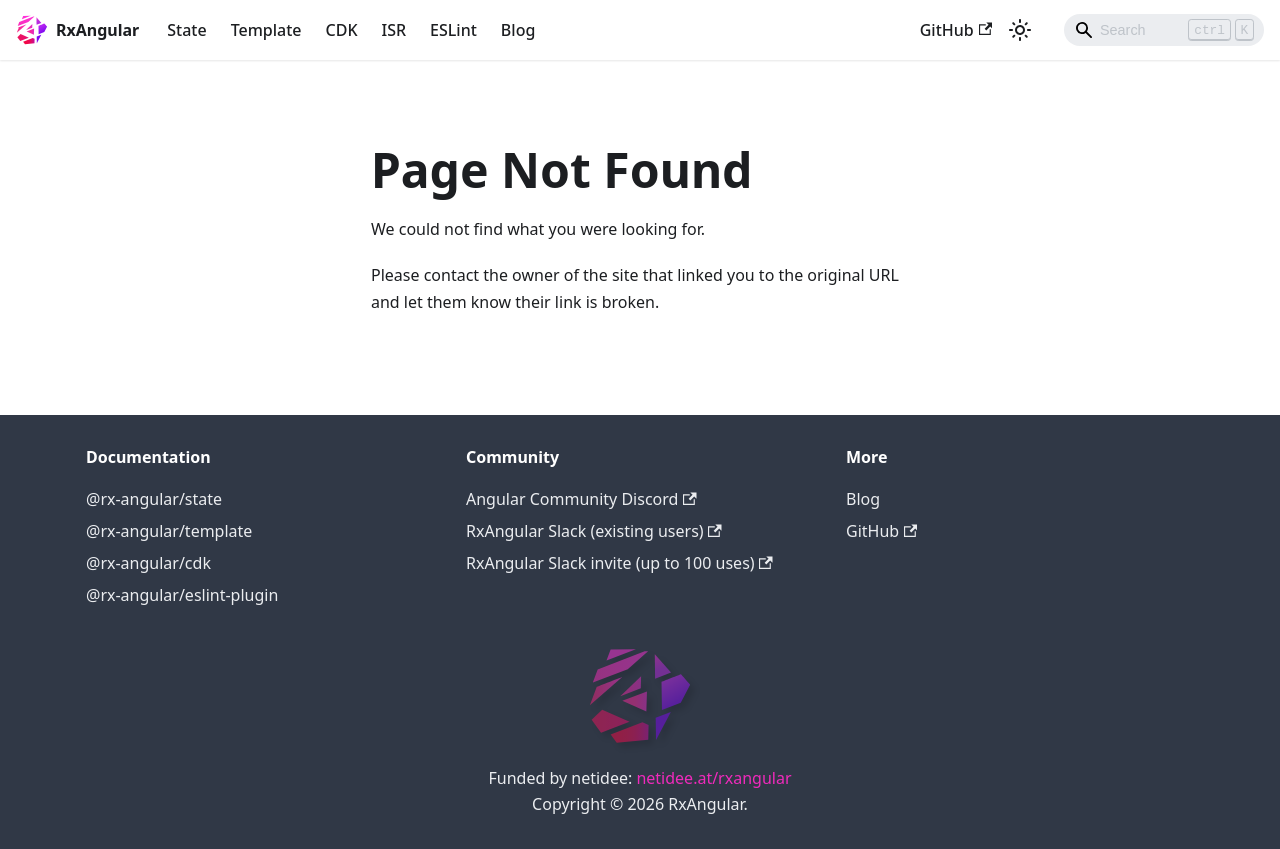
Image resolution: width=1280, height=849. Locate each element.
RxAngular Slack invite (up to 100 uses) (619, 563)
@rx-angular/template (169, 531)
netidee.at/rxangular (713, 778)
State (186, 30)
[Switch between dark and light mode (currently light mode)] (1020, 30)
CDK (342, 30)
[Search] (1164, 30)
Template (266, 30)
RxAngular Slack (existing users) (594, 531)
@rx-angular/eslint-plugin (182, 595)
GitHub (956, 30)
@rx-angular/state (154, 499)
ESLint (453, 30)
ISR (394, 30)
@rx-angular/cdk (148, 563)
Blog (518, 30)
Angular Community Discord (581, 499)
